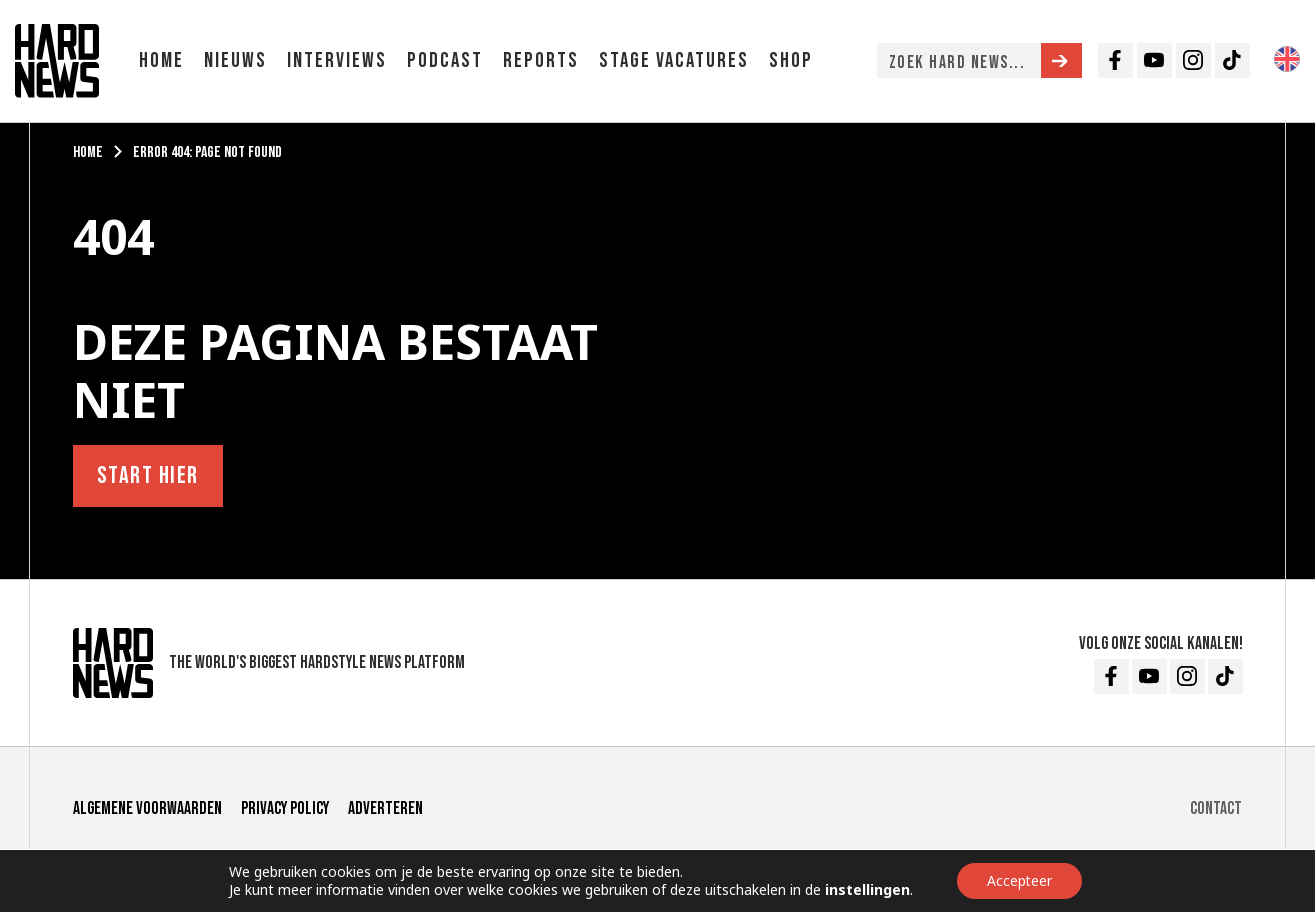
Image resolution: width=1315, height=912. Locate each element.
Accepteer (1019, 880)
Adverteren (385, 808)
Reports (541, 60)
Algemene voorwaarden (147, 808)
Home (161, 60)
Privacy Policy (285, 808)
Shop (791, 60)
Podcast (445, 60)
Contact (1216, 808)
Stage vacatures (674, 60)
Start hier (148, 475)
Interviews (337, 60)
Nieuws (235, 60)
